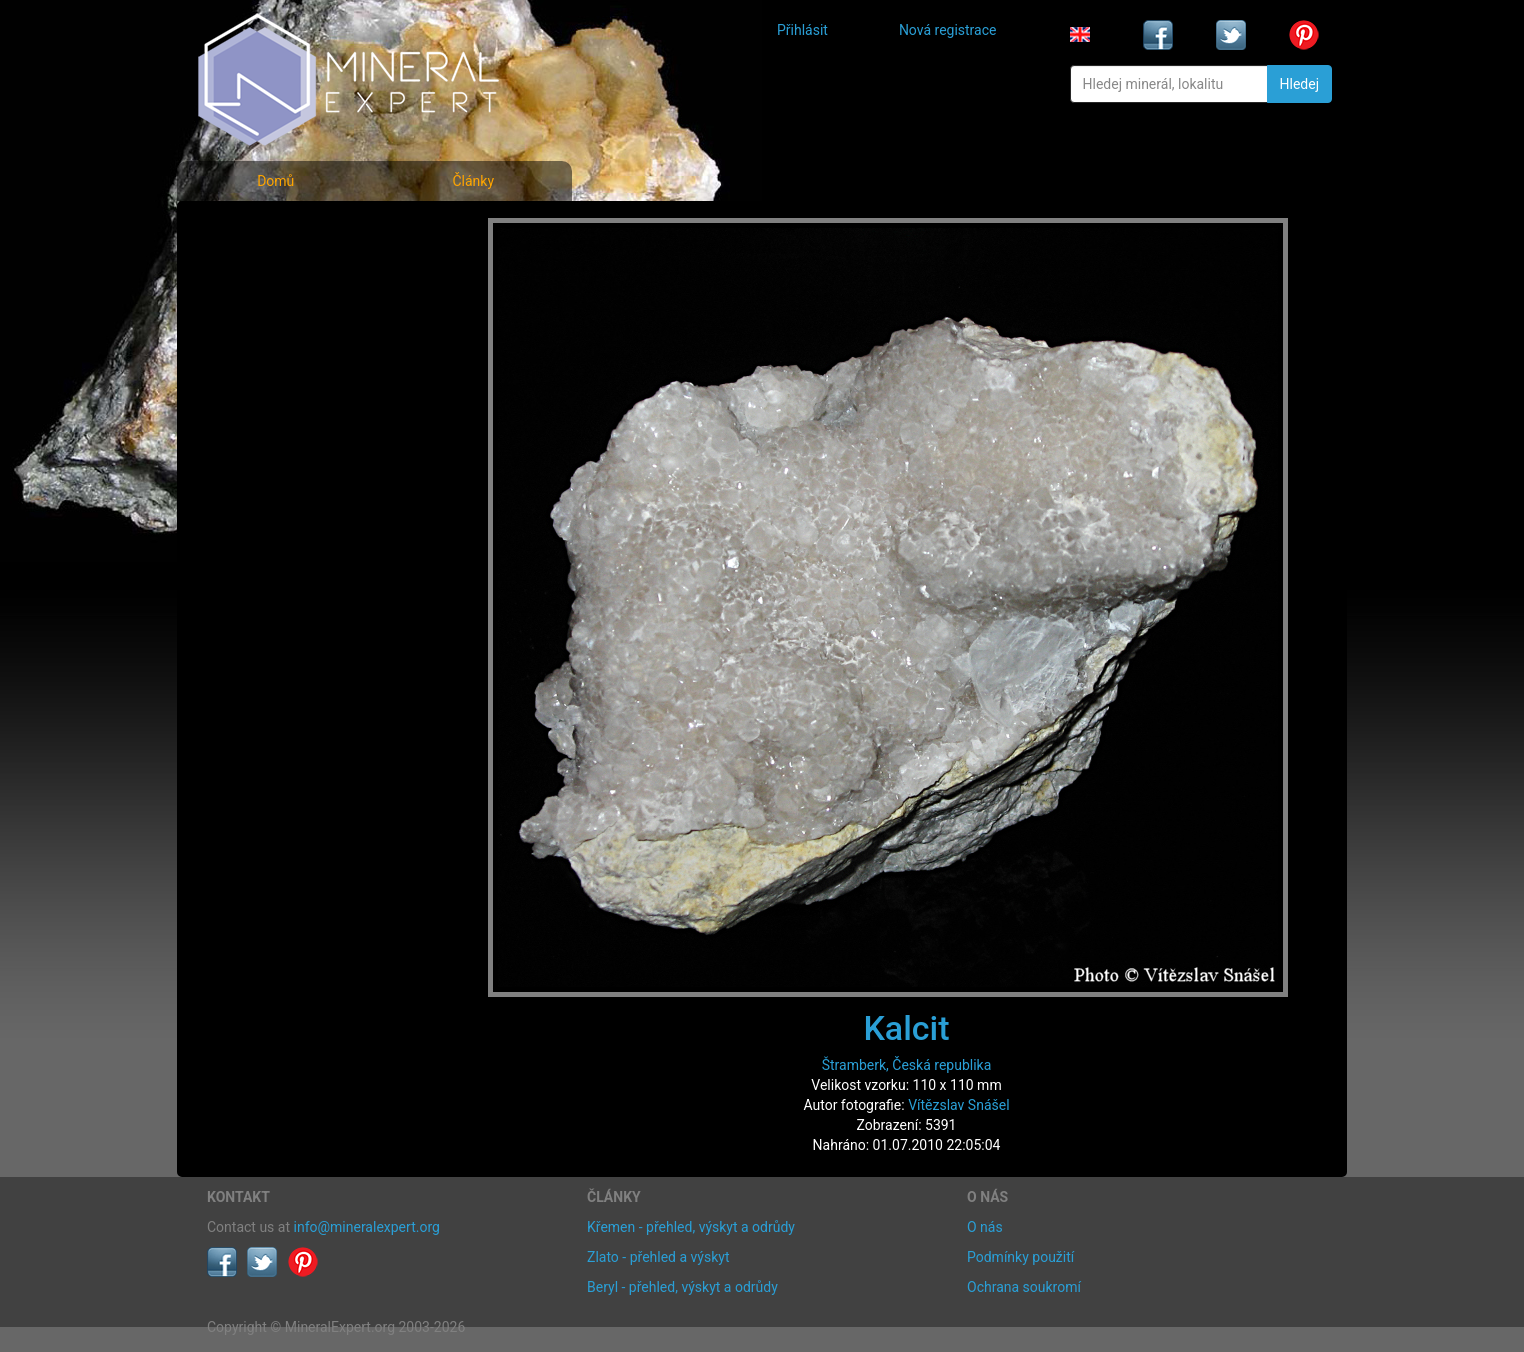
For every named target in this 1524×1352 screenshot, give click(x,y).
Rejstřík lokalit (265, 362)
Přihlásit (802, 30)
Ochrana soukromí (1024, 1287)
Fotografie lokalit (276, 318)
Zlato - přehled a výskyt (658, 1257)
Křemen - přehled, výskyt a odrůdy (691, 1227)
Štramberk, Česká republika (907, 1065)
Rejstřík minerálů (276, 274)
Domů (275, 181)
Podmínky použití (1020, 1257)
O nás (985, 1227)
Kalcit (906, 1028)
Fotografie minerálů (286, 230)
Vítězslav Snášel (958, 1105)
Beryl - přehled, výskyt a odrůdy (682, 1287)
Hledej (1299, 84)
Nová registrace (948, 30)
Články (473, 181)
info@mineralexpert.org (367, 1227)
